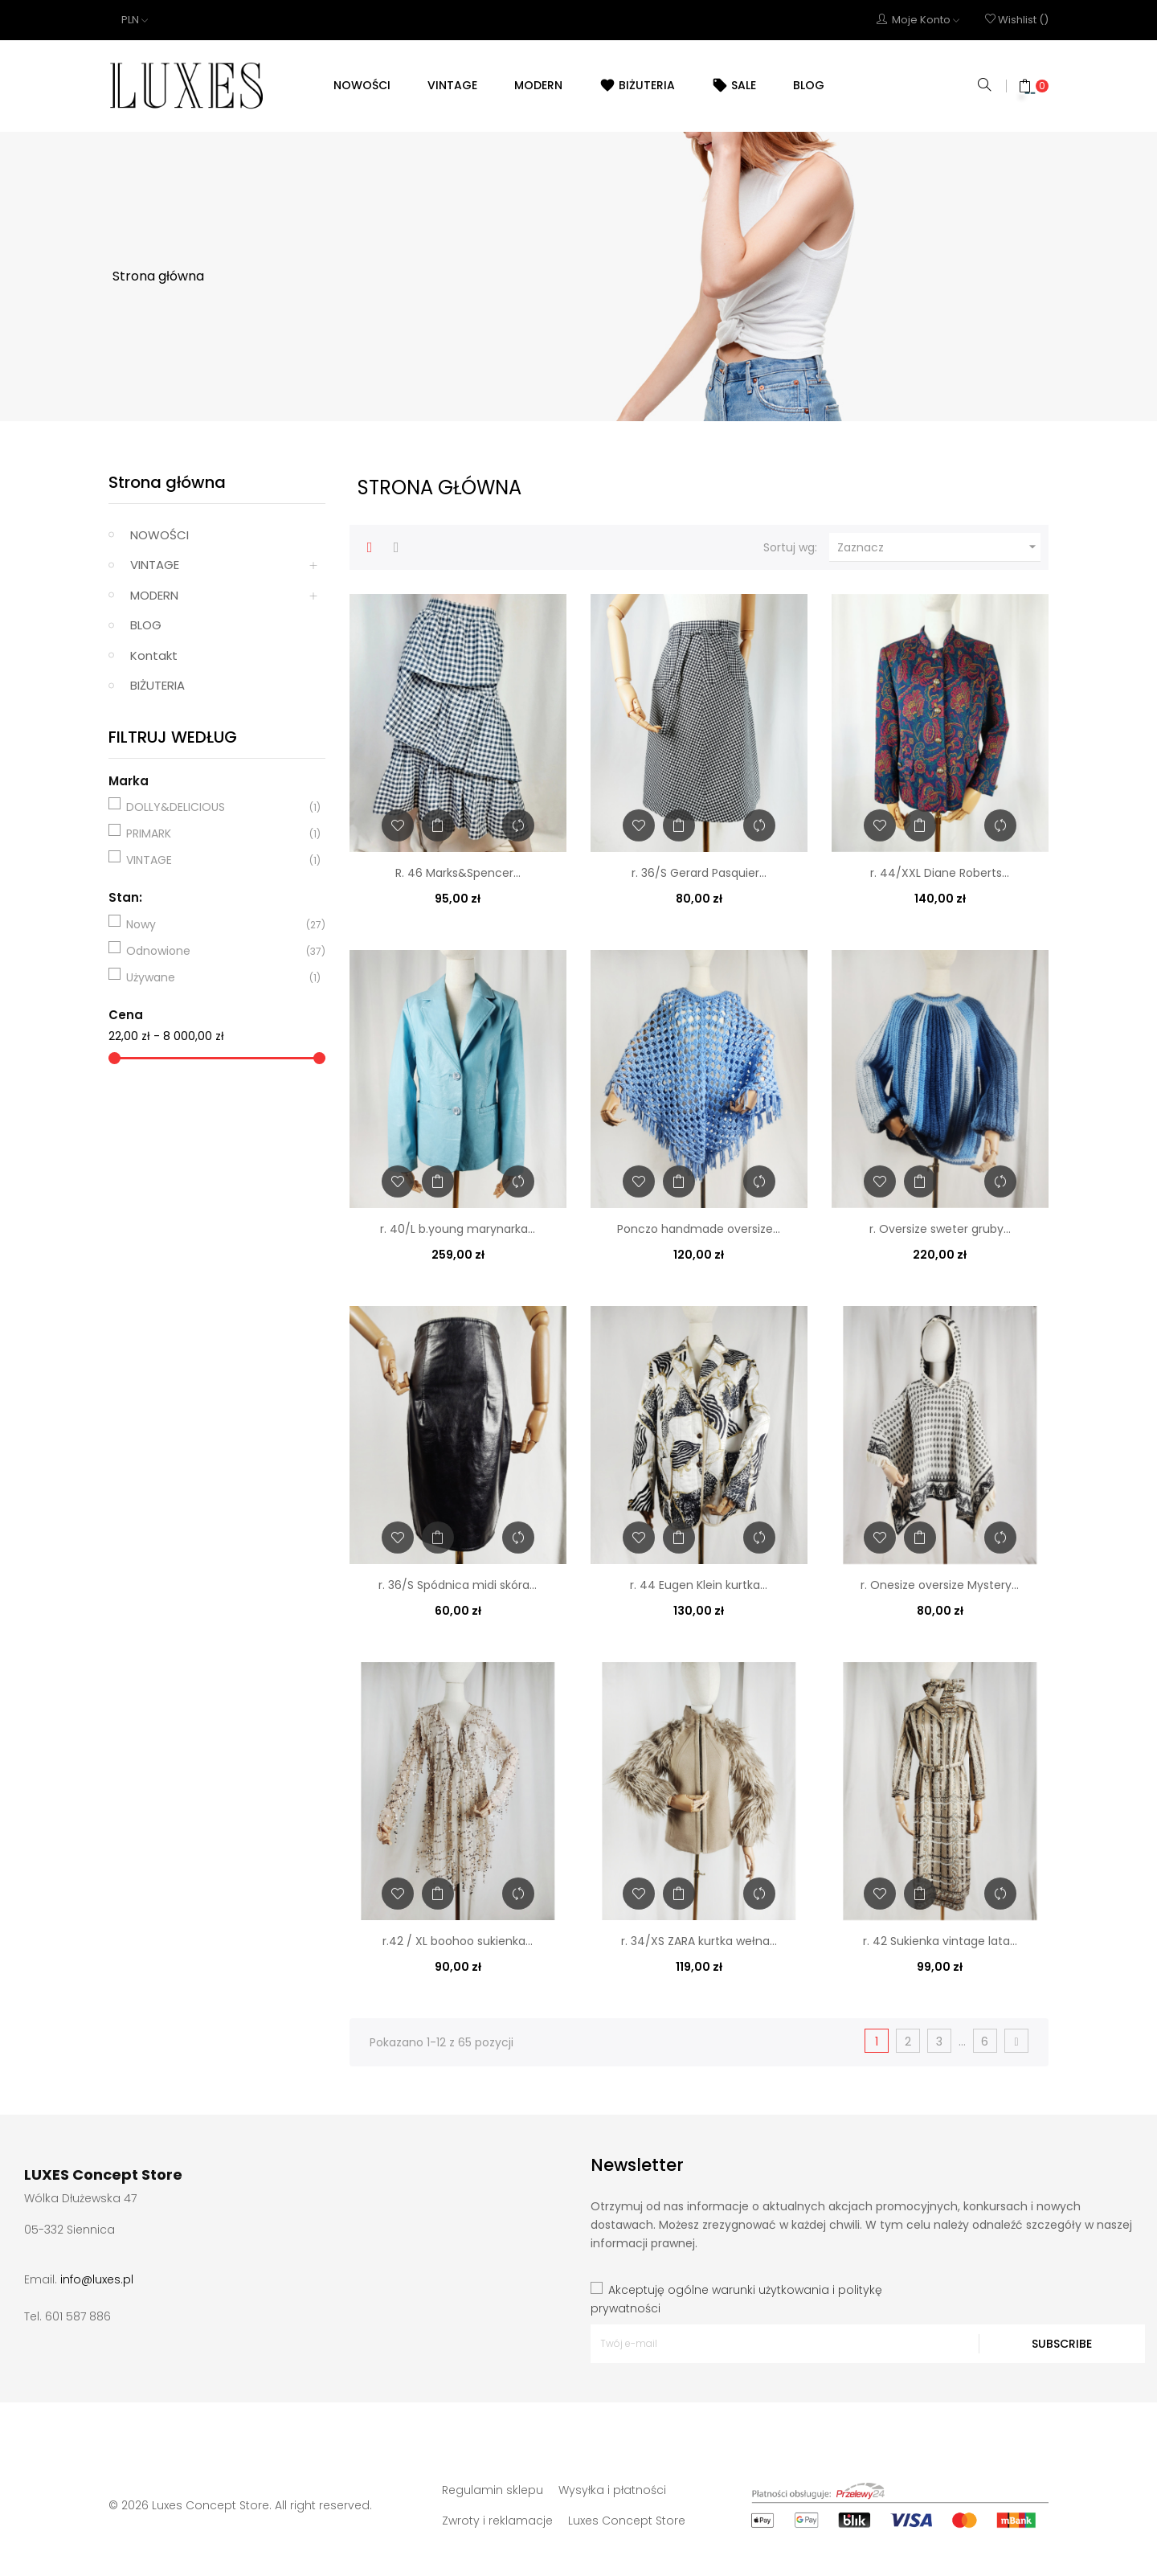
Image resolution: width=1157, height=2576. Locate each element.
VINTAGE (154, 564)
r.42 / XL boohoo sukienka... (457, 1941)
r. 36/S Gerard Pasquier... (699, 873)
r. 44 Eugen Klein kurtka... (698, 1585)
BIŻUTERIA (157, 685)
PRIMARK (214, 833)
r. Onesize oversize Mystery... (940, 1585)
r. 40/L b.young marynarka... (457, 1229)
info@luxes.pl (96, 2279)
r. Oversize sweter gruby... (940, 1229)
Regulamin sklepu (492, 2490)
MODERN (154, 595)
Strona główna (167, 482)
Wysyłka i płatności (612, 2490)
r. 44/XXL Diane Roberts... (939, 873)
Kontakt (154, 655)
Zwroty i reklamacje (497, 2521)
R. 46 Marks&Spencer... (458, 873)
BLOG (145, 624)
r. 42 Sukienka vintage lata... (940, 1941)
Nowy (214, 924)
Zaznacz (938, 547)
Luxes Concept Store (626, 2521)
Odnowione (214, 951)
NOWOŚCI (159, 534)
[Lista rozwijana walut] (134, 20)
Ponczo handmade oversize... (698, 1229)
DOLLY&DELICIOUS (214, 807)
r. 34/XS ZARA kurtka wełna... (699, 1941)
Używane (214, 977)
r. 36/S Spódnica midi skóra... (457, 1585)
